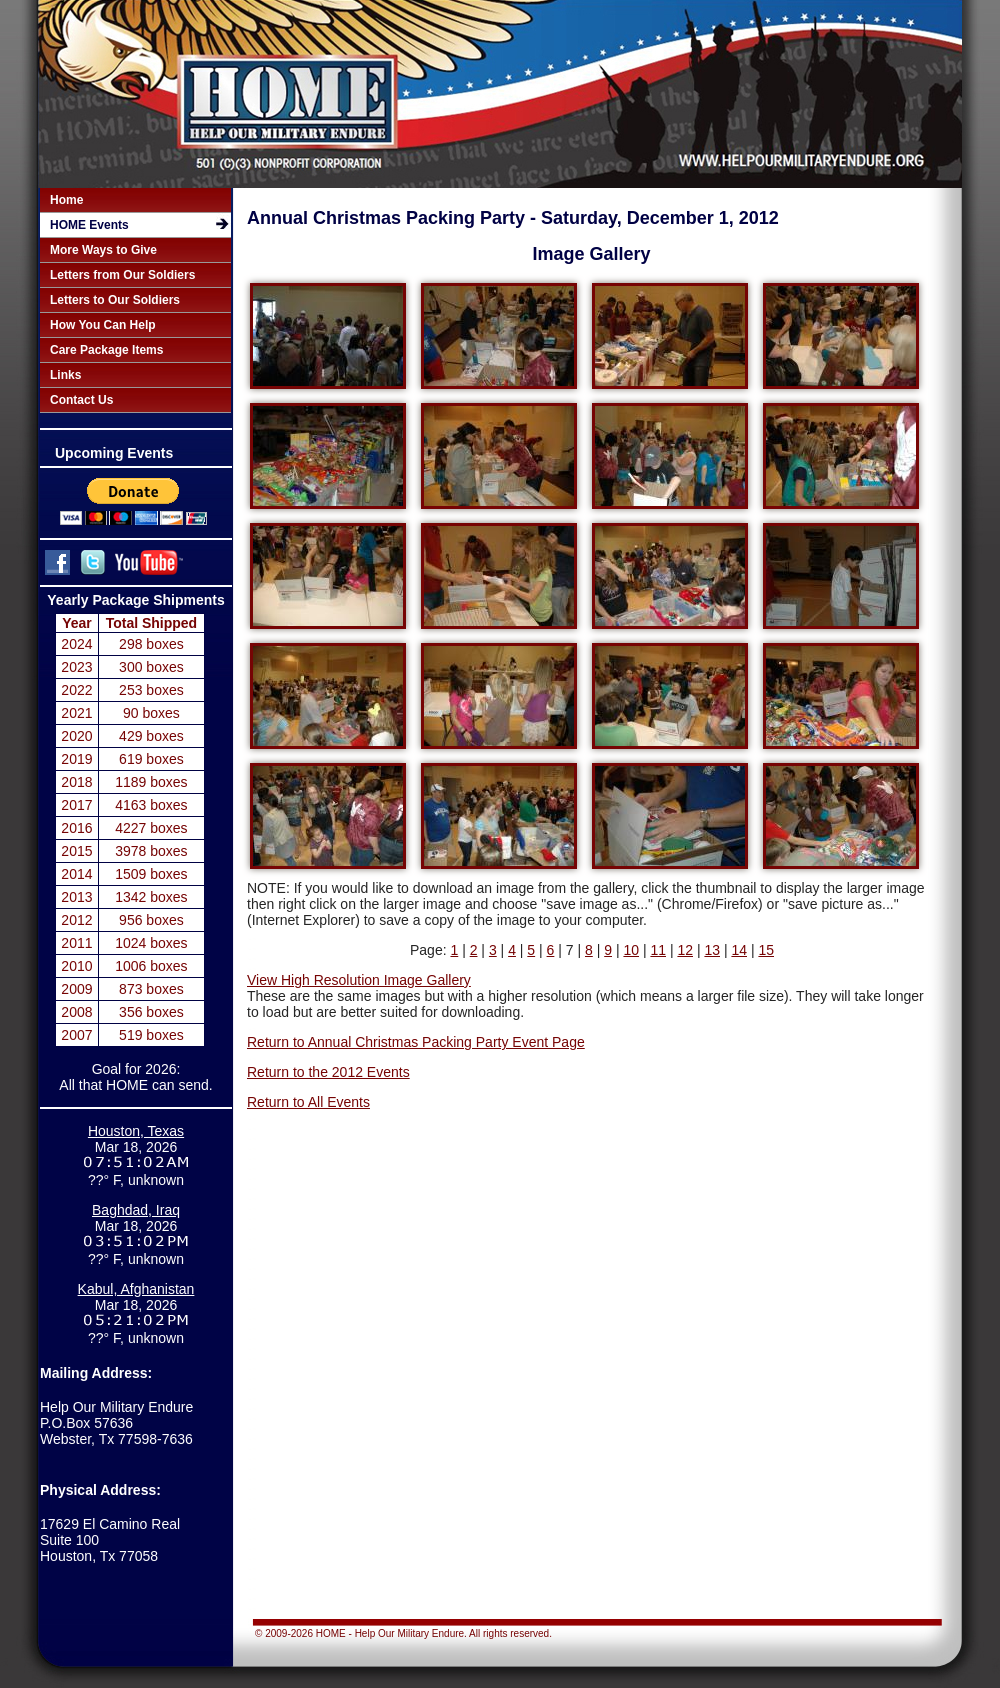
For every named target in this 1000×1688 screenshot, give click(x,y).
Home (66, 200)
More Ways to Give (103, 250)
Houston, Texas (136, 1131)
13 (712, 950)
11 (658, 950)
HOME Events (89, 225)
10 (631, 950)
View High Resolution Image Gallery (359, 980)
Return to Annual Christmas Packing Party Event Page (416, 1042)
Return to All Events (308, 1102)
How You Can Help (103, 325)
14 (739, 950)
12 (685, 950)
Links (65, 375)
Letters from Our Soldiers (122, 275)
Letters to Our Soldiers (115, 300)
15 (766, 950)
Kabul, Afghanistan (136, 1289)
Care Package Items (106, 350)
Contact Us (81, 400)
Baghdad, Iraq (136, 1210)
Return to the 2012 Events (328, 1072)
